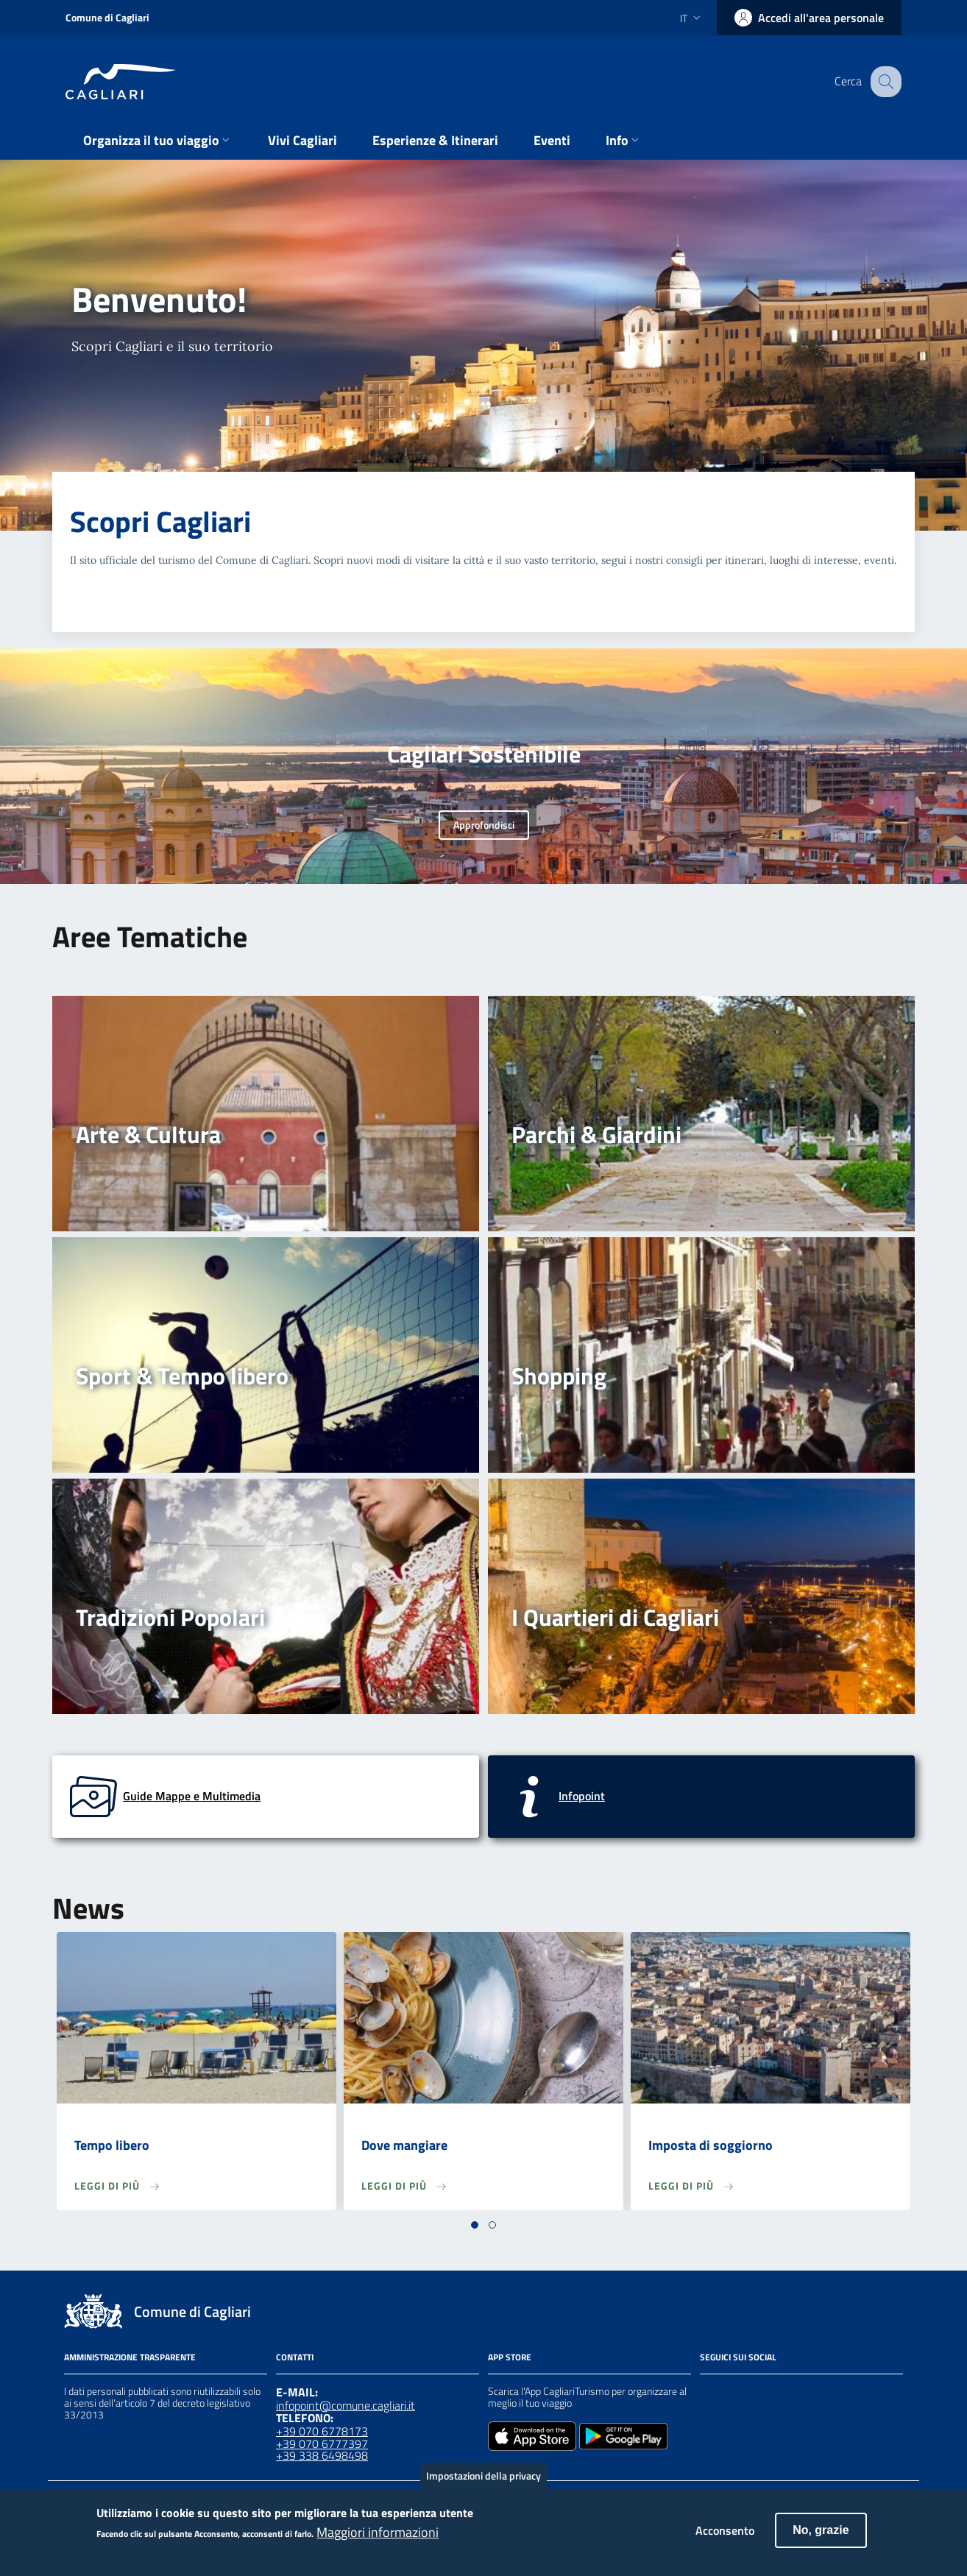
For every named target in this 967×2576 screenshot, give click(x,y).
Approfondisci (483, 824)
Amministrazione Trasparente (130, 2357)
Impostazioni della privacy (483, 2483)
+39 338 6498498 (322, 2455)
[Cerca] (884, 81)
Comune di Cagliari (107, 17)
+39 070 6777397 (322, 2443)
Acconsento (724, 2538)
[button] (475, 2225)
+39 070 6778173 (322, 2431)
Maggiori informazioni (377, 2540)
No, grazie (821, 2538)
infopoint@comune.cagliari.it (345, 2405)
